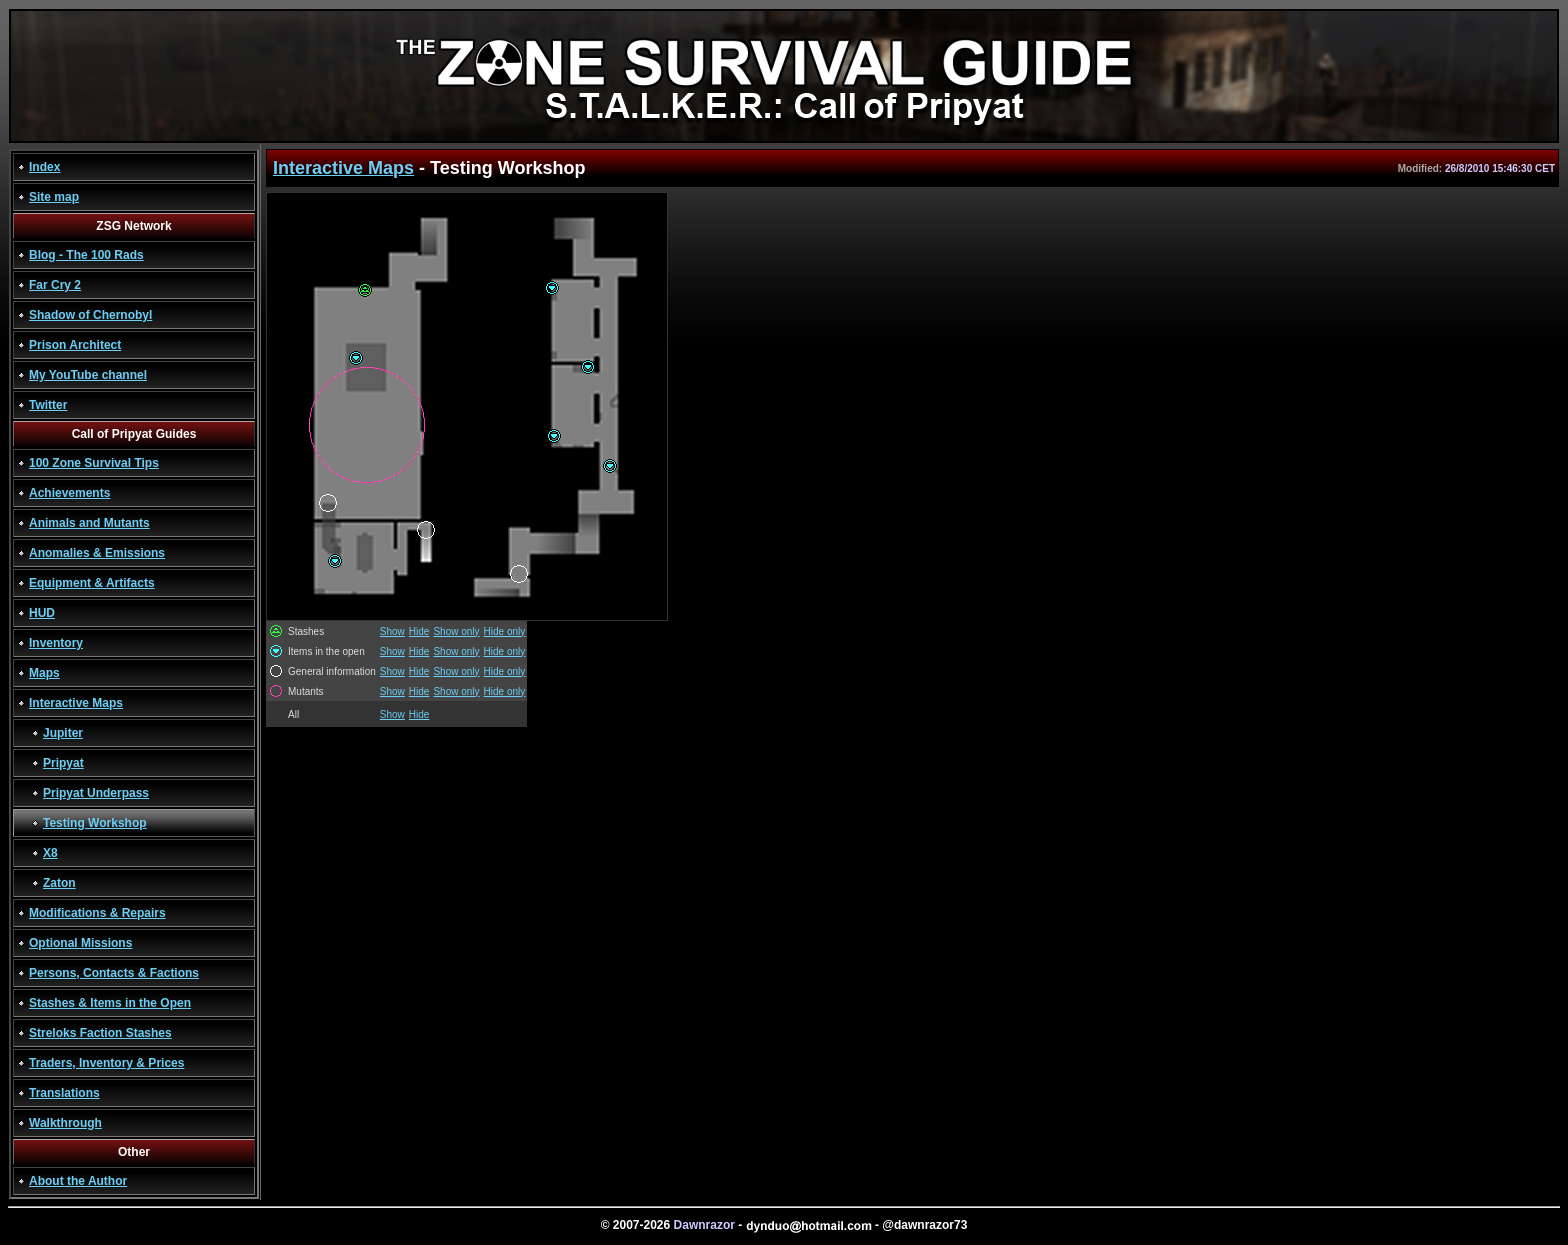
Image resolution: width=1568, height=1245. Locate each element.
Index (44, 167)
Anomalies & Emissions (97, 553)
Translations (64, 1093)
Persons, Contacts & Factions (114, 973)
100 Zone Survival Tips (94, 463)
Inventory (56, 643)
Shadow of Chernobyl (90, 315)
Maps (44, 673)
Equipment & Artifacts (92, 583)
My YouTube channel (88, 375)
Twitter (48, 405)
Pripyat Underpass (96, 793)
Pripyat (63, 763)
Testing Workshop (95, 823)
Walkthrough (65, 1123)
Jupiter (63, 733)
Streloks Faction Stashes (100, 1033)
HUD (42, 613)
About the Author (78, 1181)
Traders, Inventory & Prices (106, 1063)
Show (392, 631)
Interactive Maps (76, 703)
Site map (54, 197)
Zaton (59, 883)
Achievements (69, 493)
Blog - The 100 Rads (86, 255)
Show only (456, 631)
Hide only (505, 631)
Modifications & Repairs (97, 913)
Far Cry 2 (55, 285)
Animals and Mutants (89, 523)
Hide (419, 631)
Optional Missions (80, 943)
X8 (50, 853)
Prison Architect (75, 345)
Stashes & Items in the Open (110, 1003)
